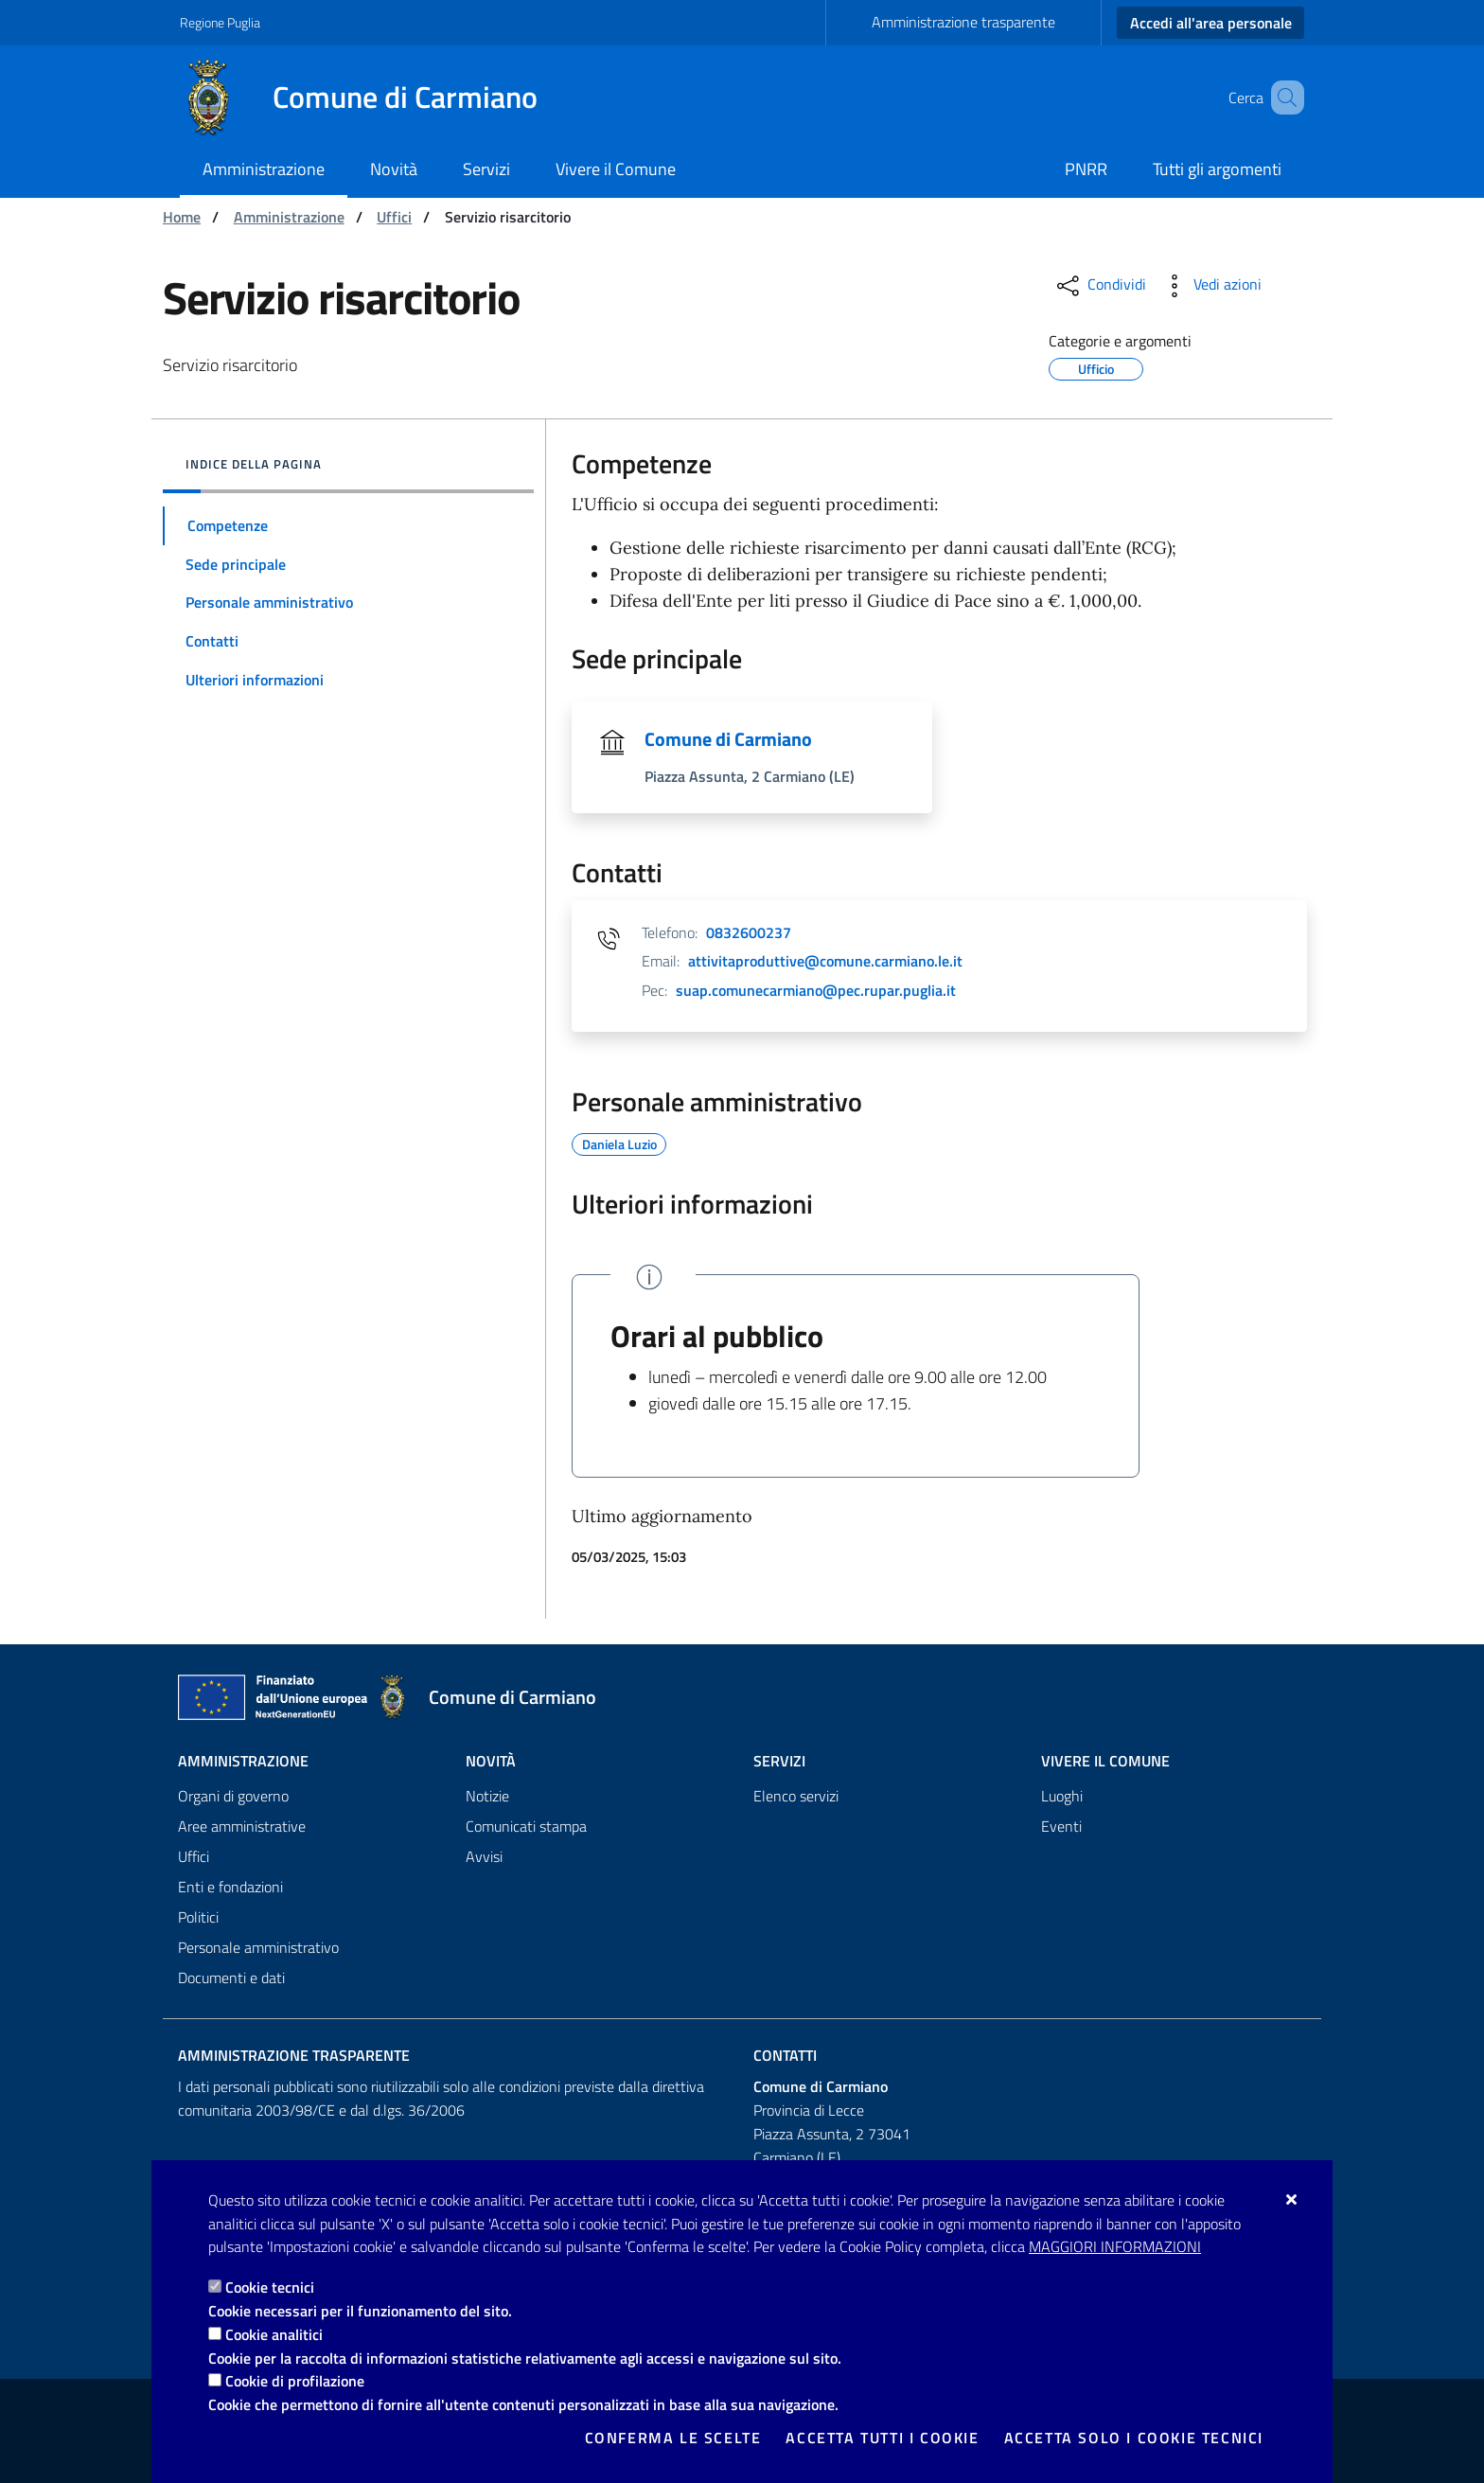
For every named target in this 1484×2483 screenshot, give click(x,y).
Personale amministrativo (258, 1947)
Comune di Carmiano (728, 739)
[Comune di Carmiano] (370, 97)
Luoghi (1062, 1795)
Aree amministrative (242, 1826)
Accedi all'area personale (1211, 22)
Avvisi (484, 1856)
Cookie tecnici (269, 2287)
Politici (198, 1917)
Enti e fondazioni (230, 1886)
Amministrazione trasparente (963, 21)
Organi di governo (233, 1795)
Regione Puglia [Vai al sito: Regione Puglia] (220, 22)
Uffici (394, 216)
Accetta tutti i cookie (882, 2437)
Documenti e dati (231, 1977)
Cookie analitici (274, 2334)
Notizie (487, 1795)
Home (182, 216)
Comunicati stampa (526, 1826)
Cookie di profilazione (294, 2380)
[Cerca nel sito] (1281, 97)
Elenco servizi (796, 1795)
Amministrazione (289, 216)
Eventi (1061, 1826)
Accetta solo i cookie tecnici (1133, 2437)
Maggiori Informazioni (1115, 2246)
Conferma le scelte (673, 2437)
